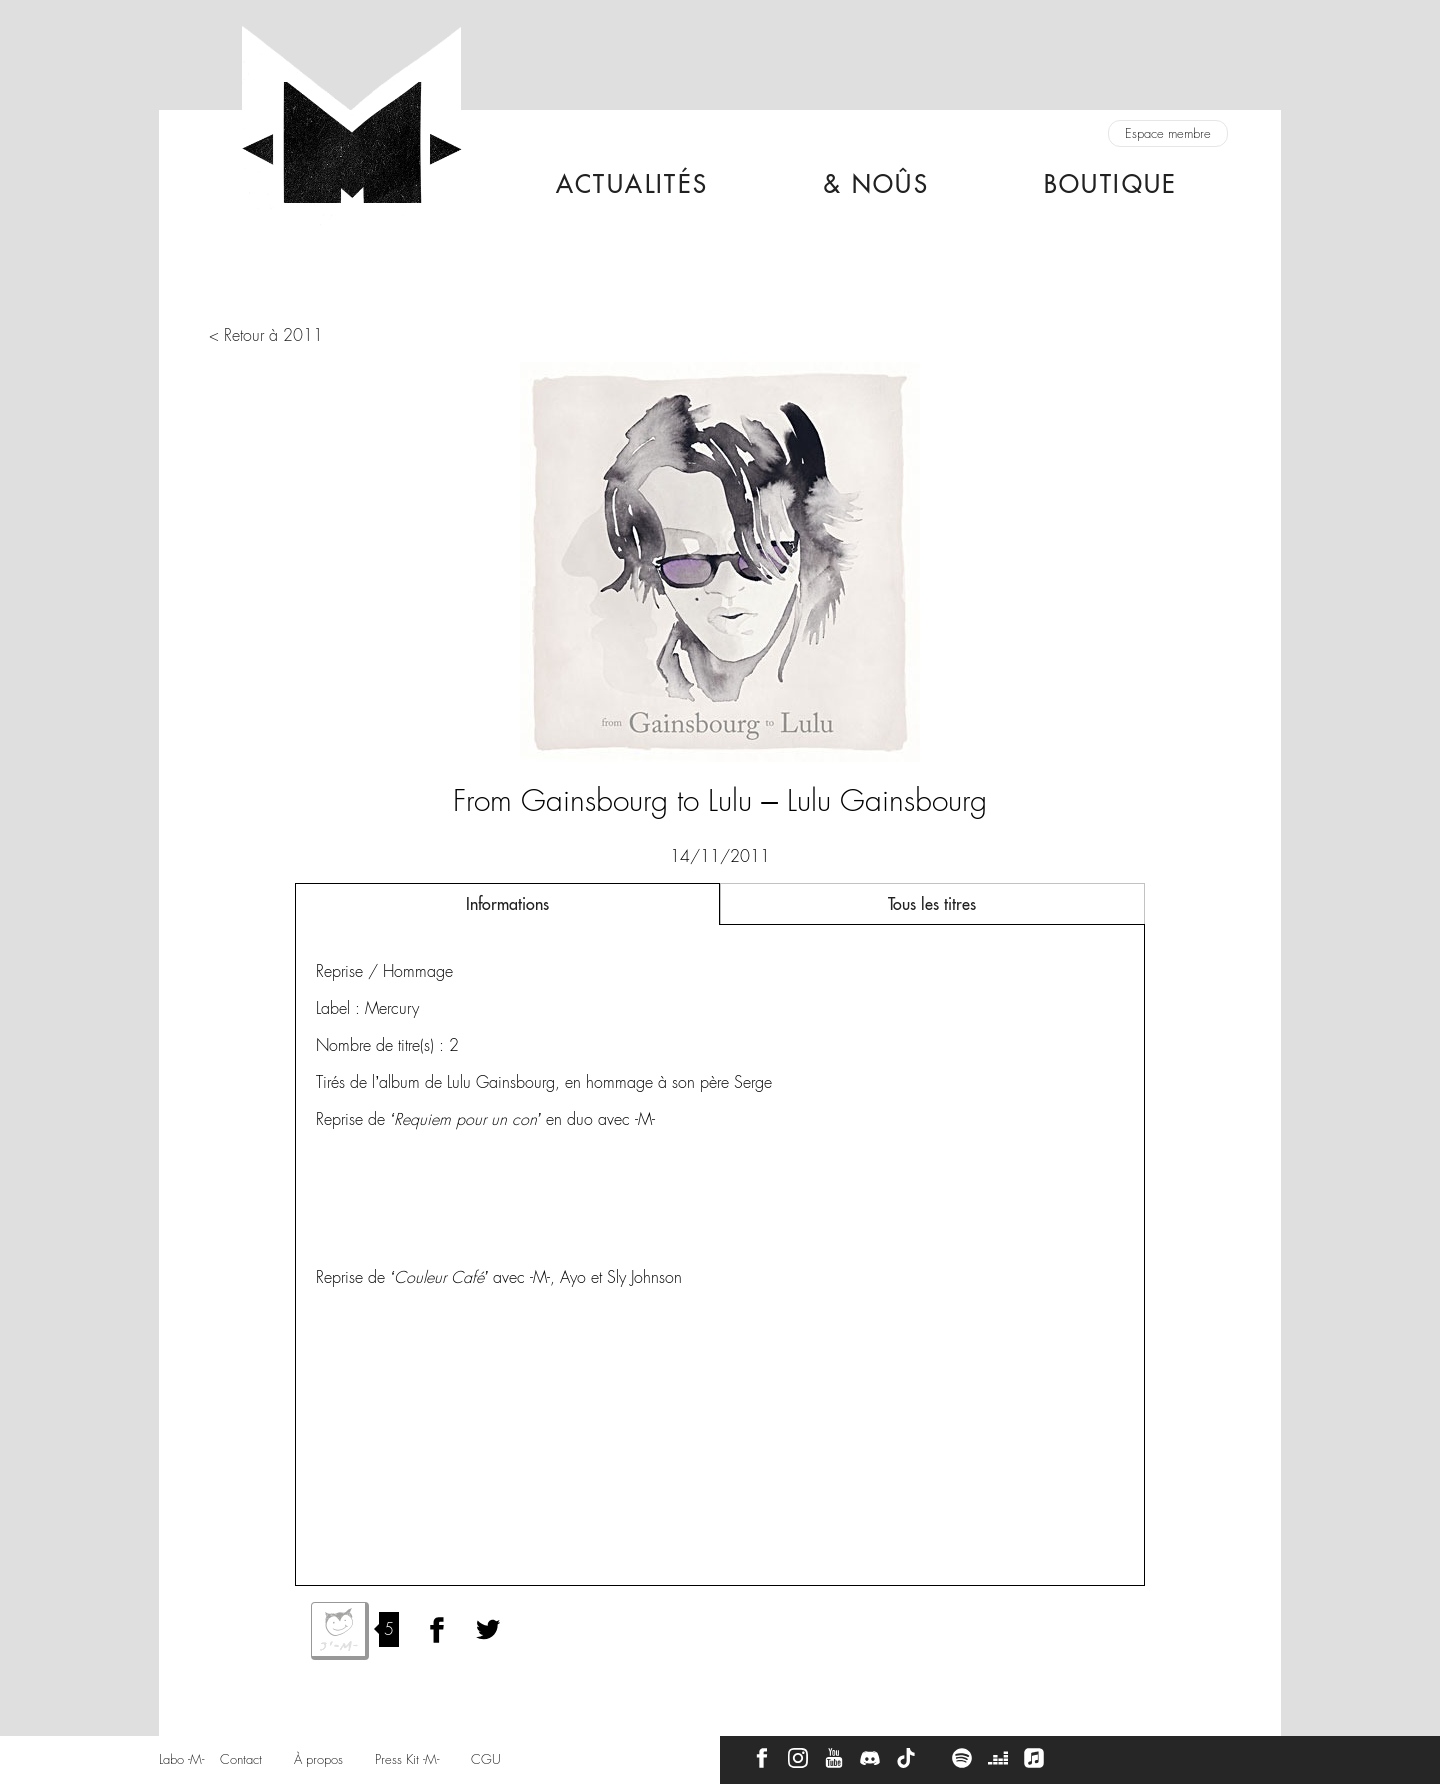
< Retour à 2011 (266, 335)
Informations (507, 904)
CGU (486, 1759)
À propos (318, 1759)
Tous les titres (932, 904)
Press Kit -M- (407, 1759)
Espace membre (1168, 133)
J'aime (340, 1631)
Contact (241, 1759)
